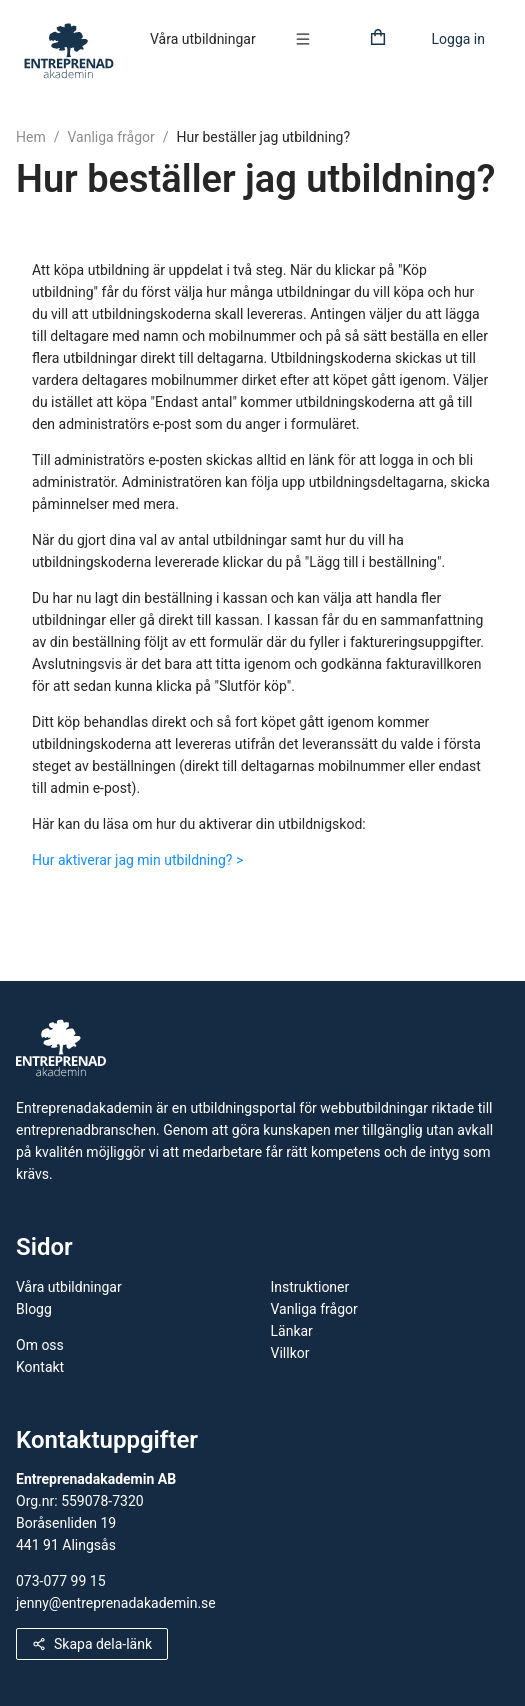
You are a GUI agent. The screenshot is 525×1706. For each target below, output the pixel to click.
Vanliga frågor (110, 137)
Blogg (34, 1309)
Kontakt (40, 1367)
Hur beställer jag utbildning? (264, 137)
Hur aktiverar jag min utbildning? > (137, 860)
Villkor (290, 1353)
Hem (31, 137)
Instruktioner (310, 1287)
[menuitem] (203, 40)
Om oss (40, 1345)
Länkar (292, 1331)
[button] (308, 39)
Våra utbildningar (203, 39)
